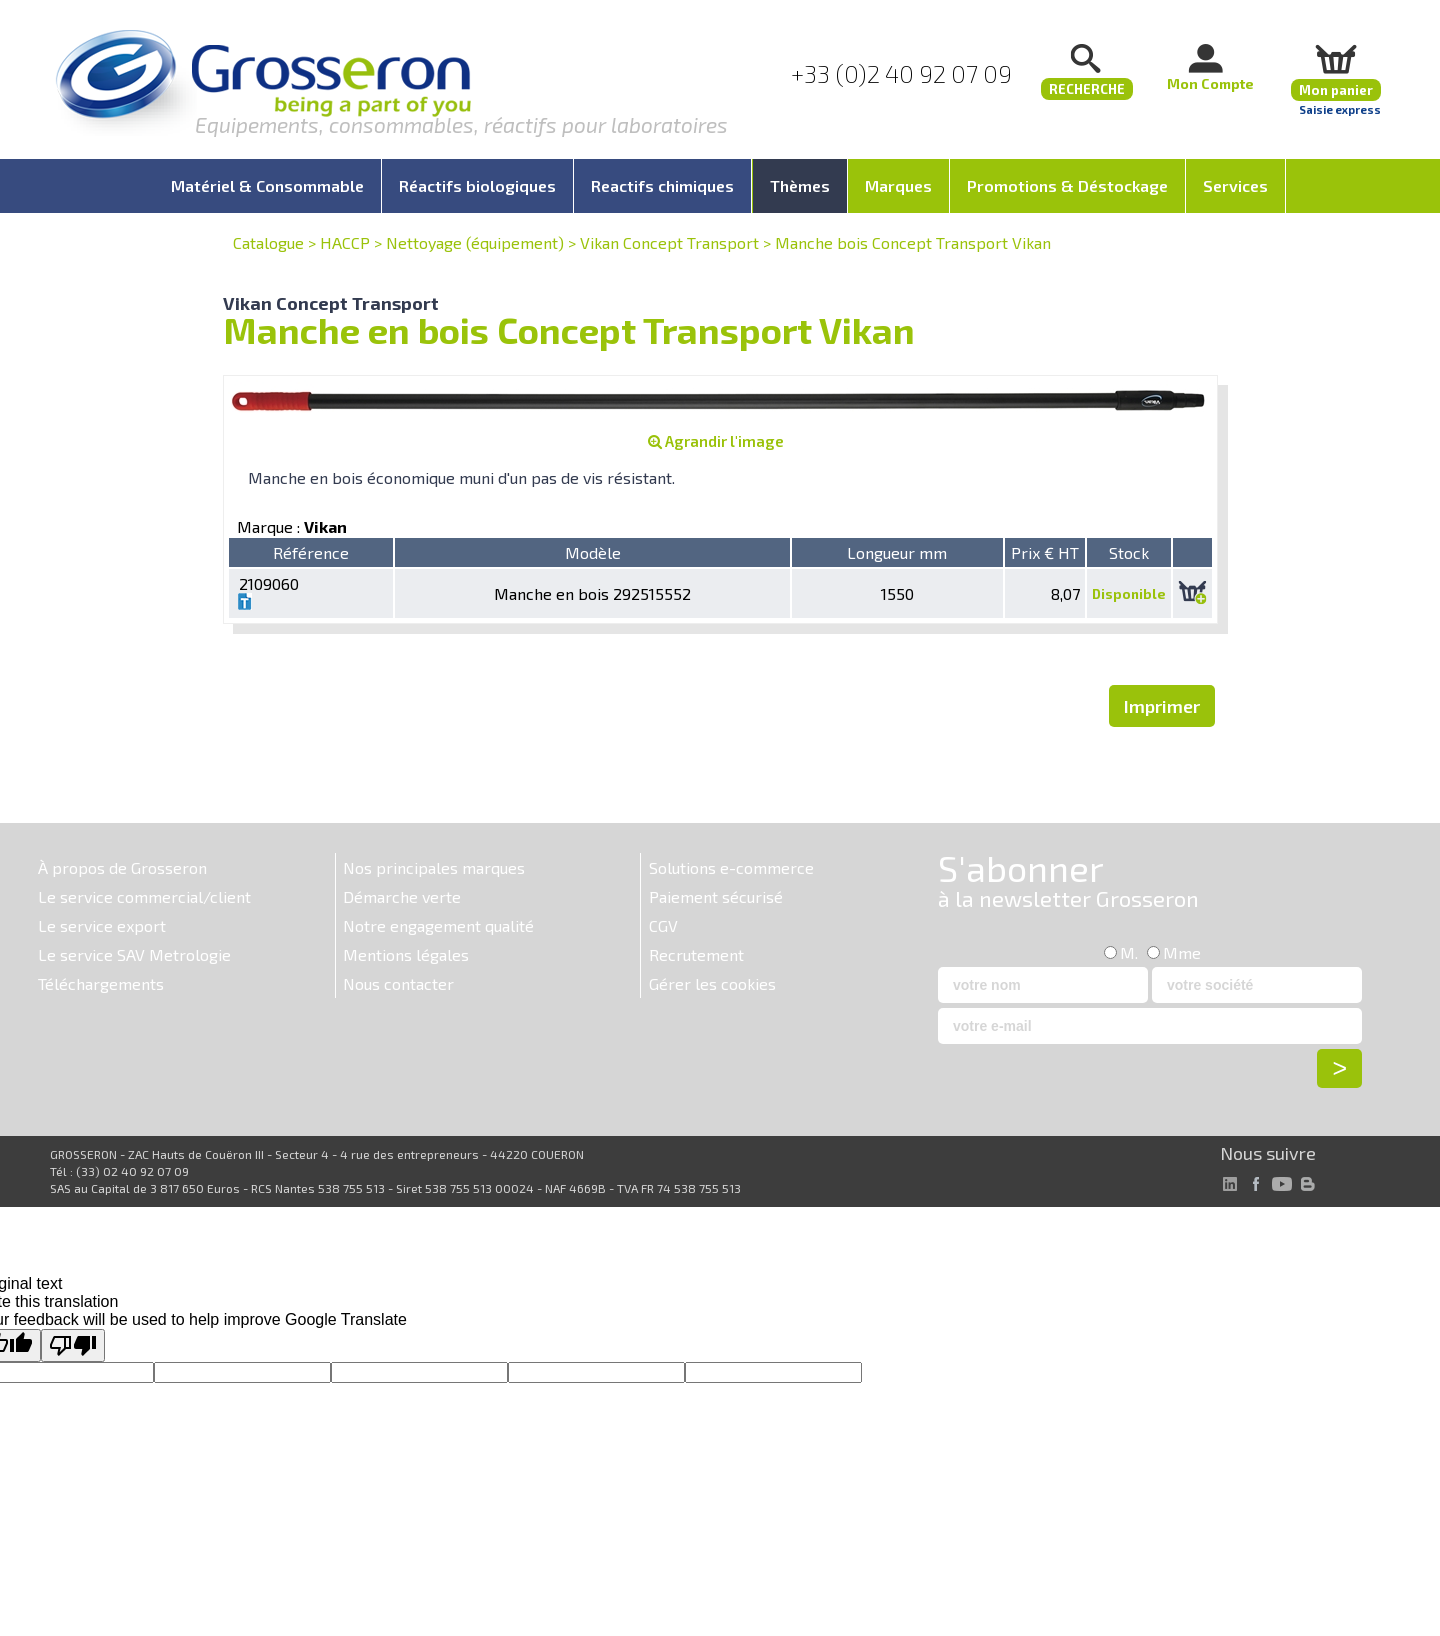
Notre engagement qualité (438, 925)
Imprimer (1162, 706)
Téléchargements (101, 983)
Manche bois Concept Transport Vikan (913, 242)
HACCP (345, 242)
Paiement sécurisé (716, 896)
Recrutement (696, 954)
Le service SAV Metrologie (134, 954)
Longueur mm (897, 552)
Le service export (102, 925)
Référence (311, 552)
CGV (663, 925)
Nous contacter (398, 983)
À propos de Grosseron (122, 867)
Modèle (593, 552)
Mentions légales (406, 954)
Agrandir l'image (716, 441)
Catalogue (268, 242)
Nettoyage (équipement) (475, 242)
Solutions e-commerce (731, 867)
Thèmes (800, 185)
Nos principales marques (434, 867)
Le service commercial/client (144, 896)
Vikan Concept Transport (669, 242)
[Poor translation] (73, 1345)
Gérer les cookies (712, 983)
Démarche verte (402, 896)
